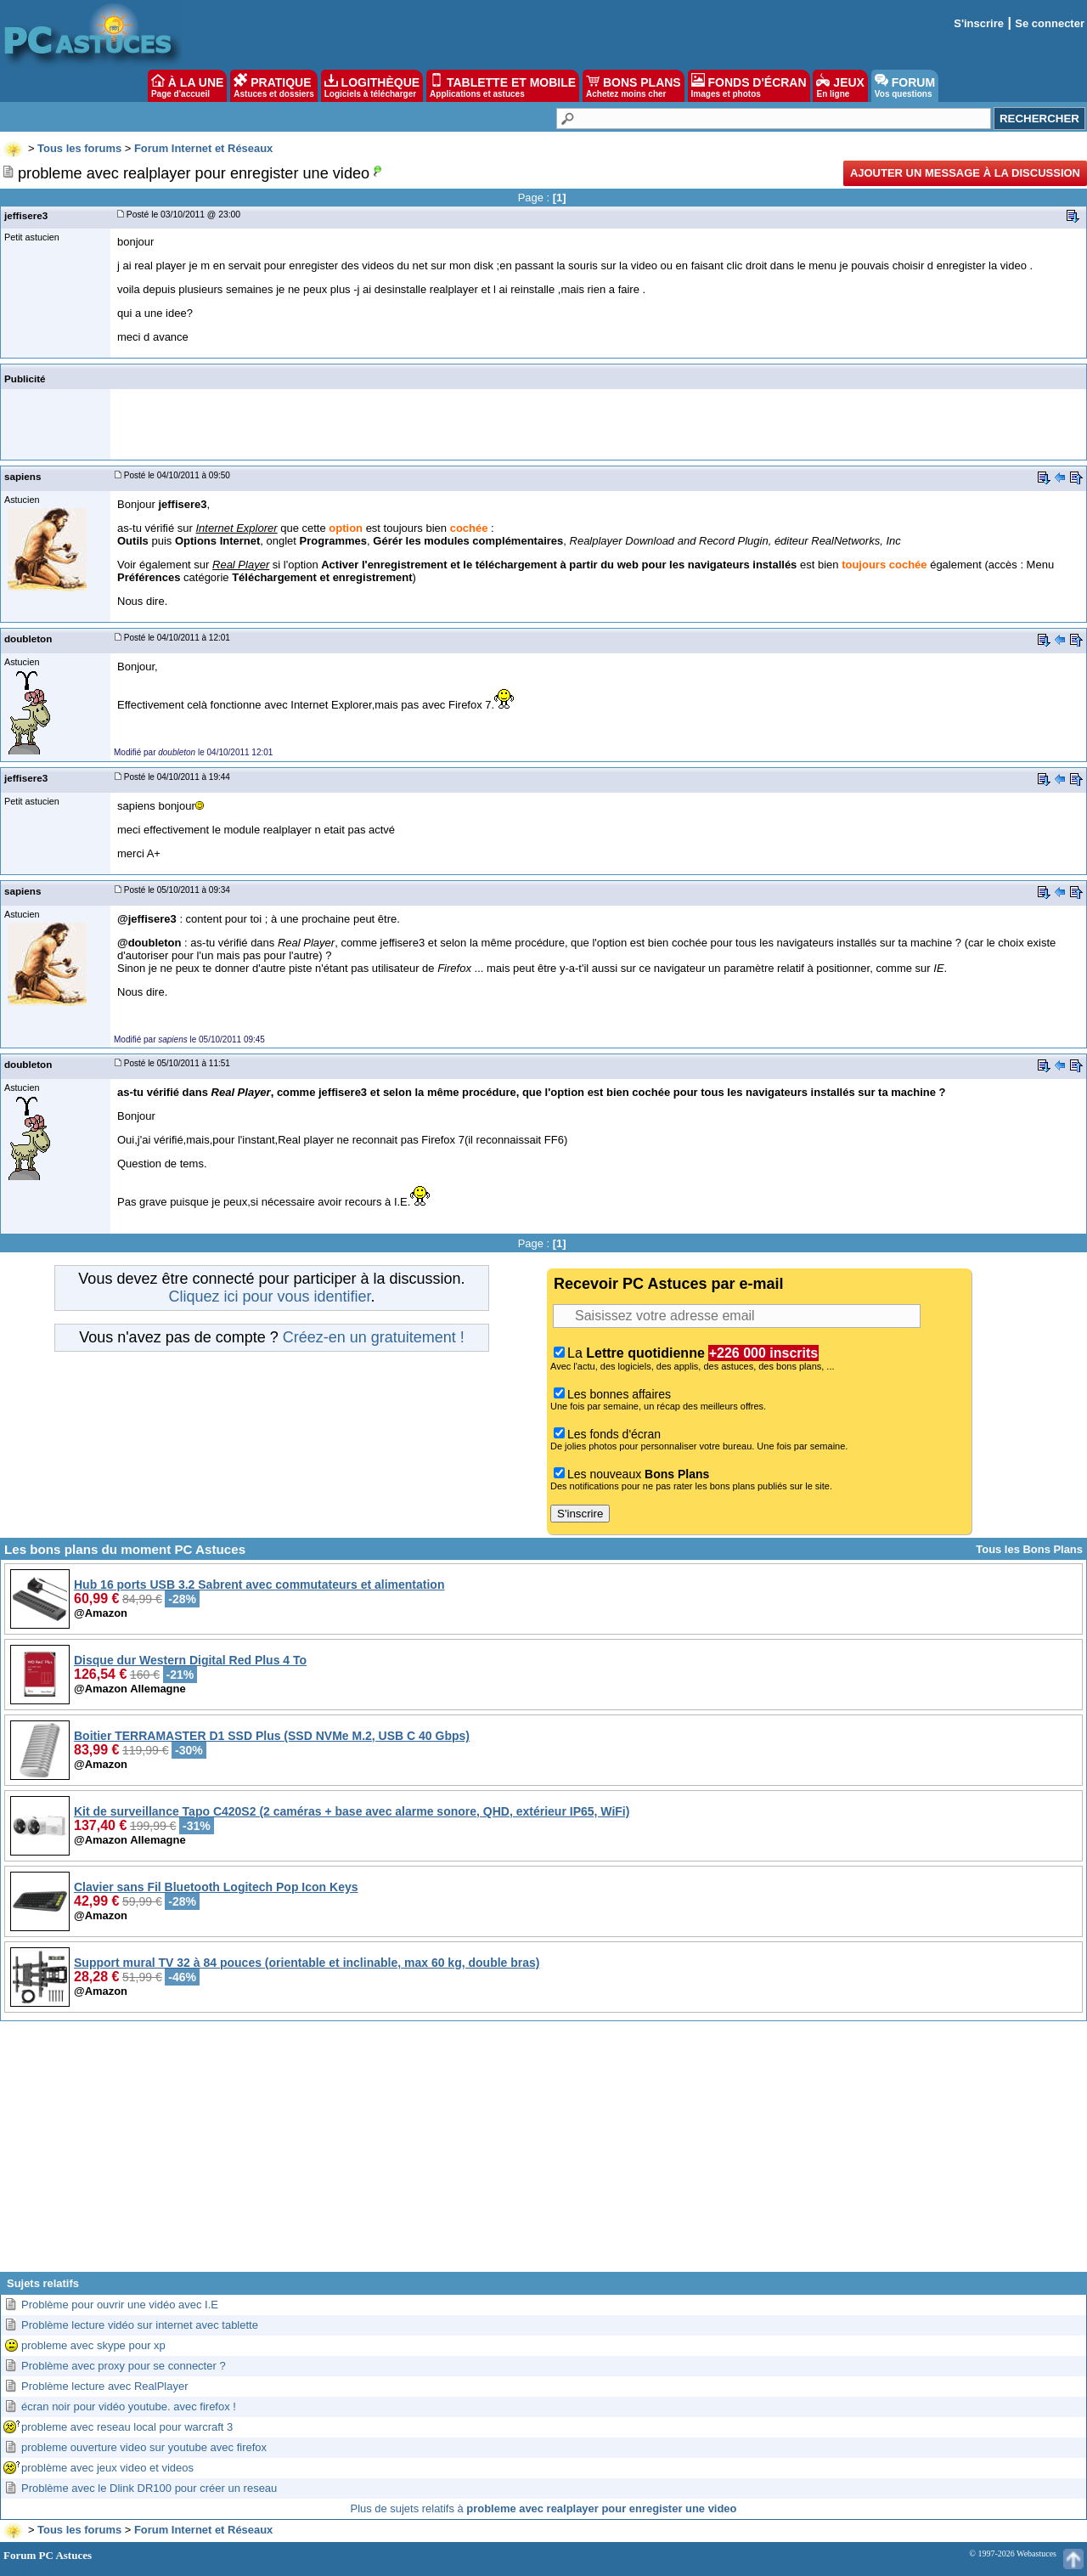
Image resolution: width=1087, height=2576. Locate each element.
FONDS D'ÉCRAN (749, 86)
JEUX (840, 86)
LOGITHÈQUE (372, 86)
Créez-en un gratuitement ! (374, 1337)
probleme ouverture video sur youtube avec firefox (144, 2447)
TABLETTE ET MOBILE (503, 86)
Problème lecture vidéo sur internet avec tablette (139, 2325)
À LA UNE (187, 86)
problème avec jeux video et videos (107, 2467)
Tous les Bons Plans (1029, 1549)
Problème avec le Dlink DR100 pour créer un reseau (149, 2488)
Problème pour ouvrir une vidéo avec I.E (119, 2304)
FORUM (905, 86)
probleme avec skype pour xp (93, 2345)
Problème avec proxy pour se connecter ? (123, 2365)
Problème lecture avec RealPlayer (105, 2386)
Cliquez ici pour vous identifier (269, 1296)
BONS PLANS (633, 86)
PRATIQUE (274, 86)
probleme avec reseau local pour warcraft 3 (127, 2427)
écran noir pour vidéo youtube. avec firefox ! (128, 2406)
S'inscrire (979, 23)
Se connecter (1049, 23)
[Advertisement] (543, 2153)
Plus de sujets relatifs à (544, 2508)
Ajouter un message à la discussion (965, 173)
